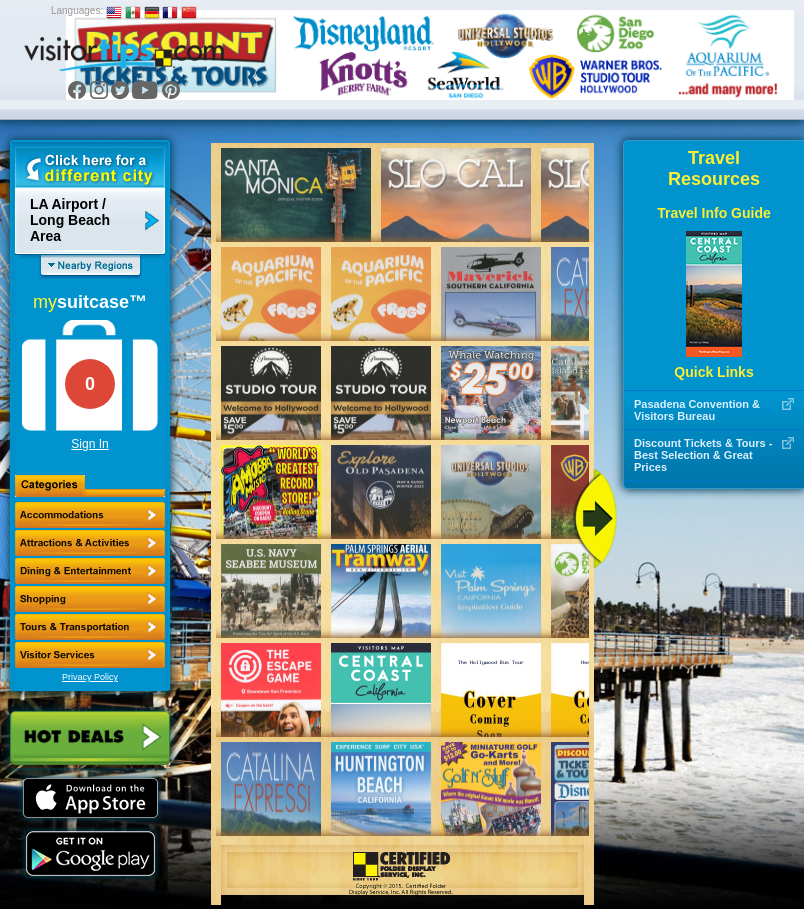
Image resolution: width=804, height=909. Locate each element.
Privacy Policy (90, 677)
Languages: (77, 10)
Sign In (89, 444)
